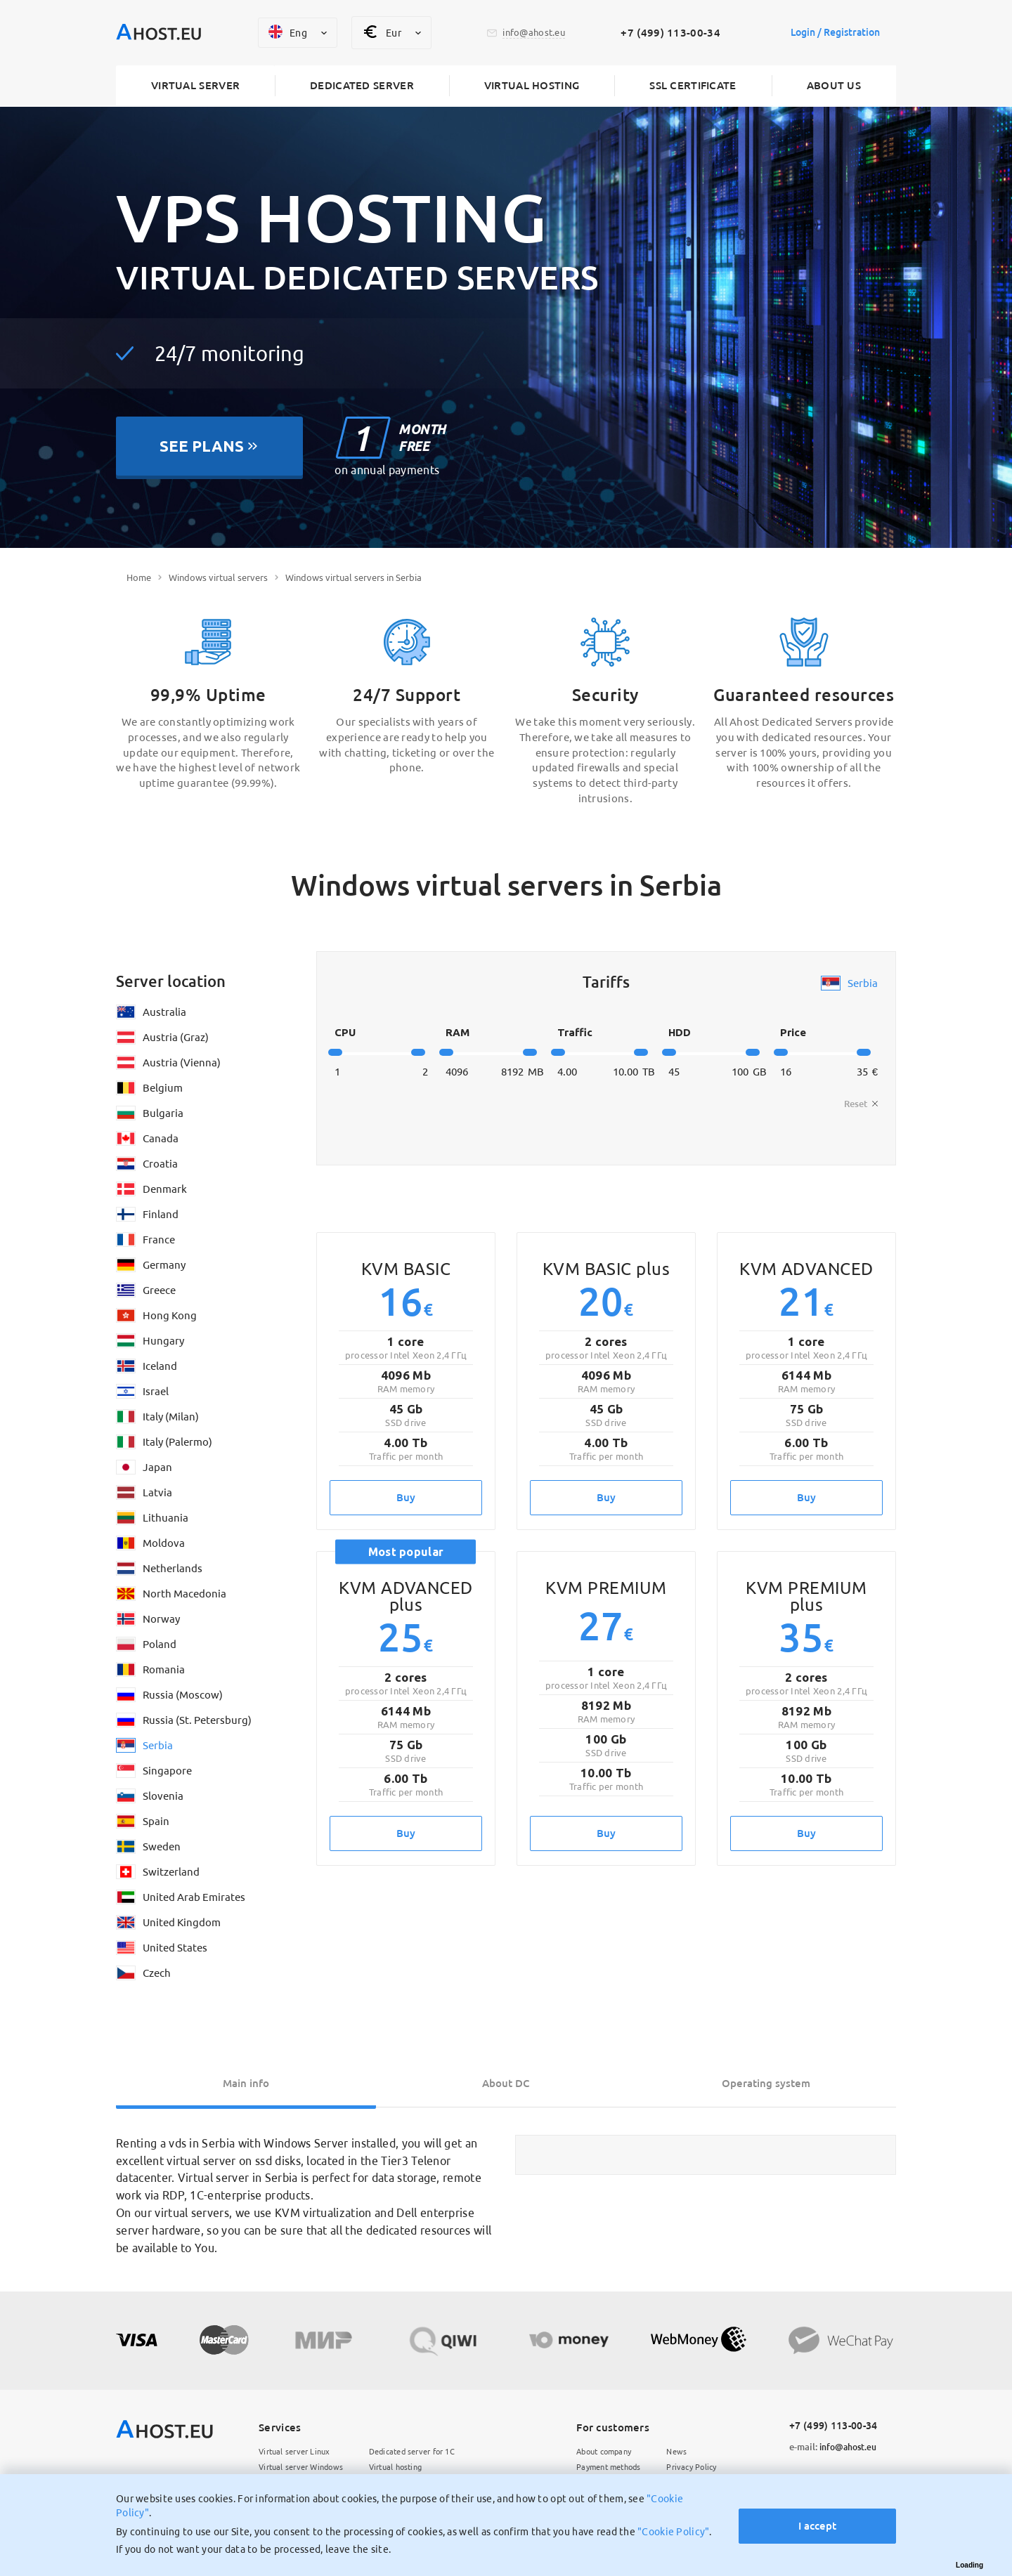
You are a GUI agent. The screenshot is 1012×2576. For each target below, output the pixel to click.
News (673, 2453)
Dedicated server (362, 86)
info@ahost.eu (836, 2447)
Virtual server (195, 86)
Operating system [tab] (766, 2083)
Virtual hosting (532, 86)
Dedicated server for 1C (425, 2453)
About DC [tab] (506, 2083)
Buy (405, 1497)
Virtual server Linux (298, 2453)
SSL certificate (693, 86)
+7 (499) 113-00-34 (664, 33)
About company (595, 2453)
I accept (813, 2517)
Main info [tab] (246, 2083)
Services (280, 2427)
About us (834, 86)
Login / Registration (828, 33)
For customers (600, 2427)
